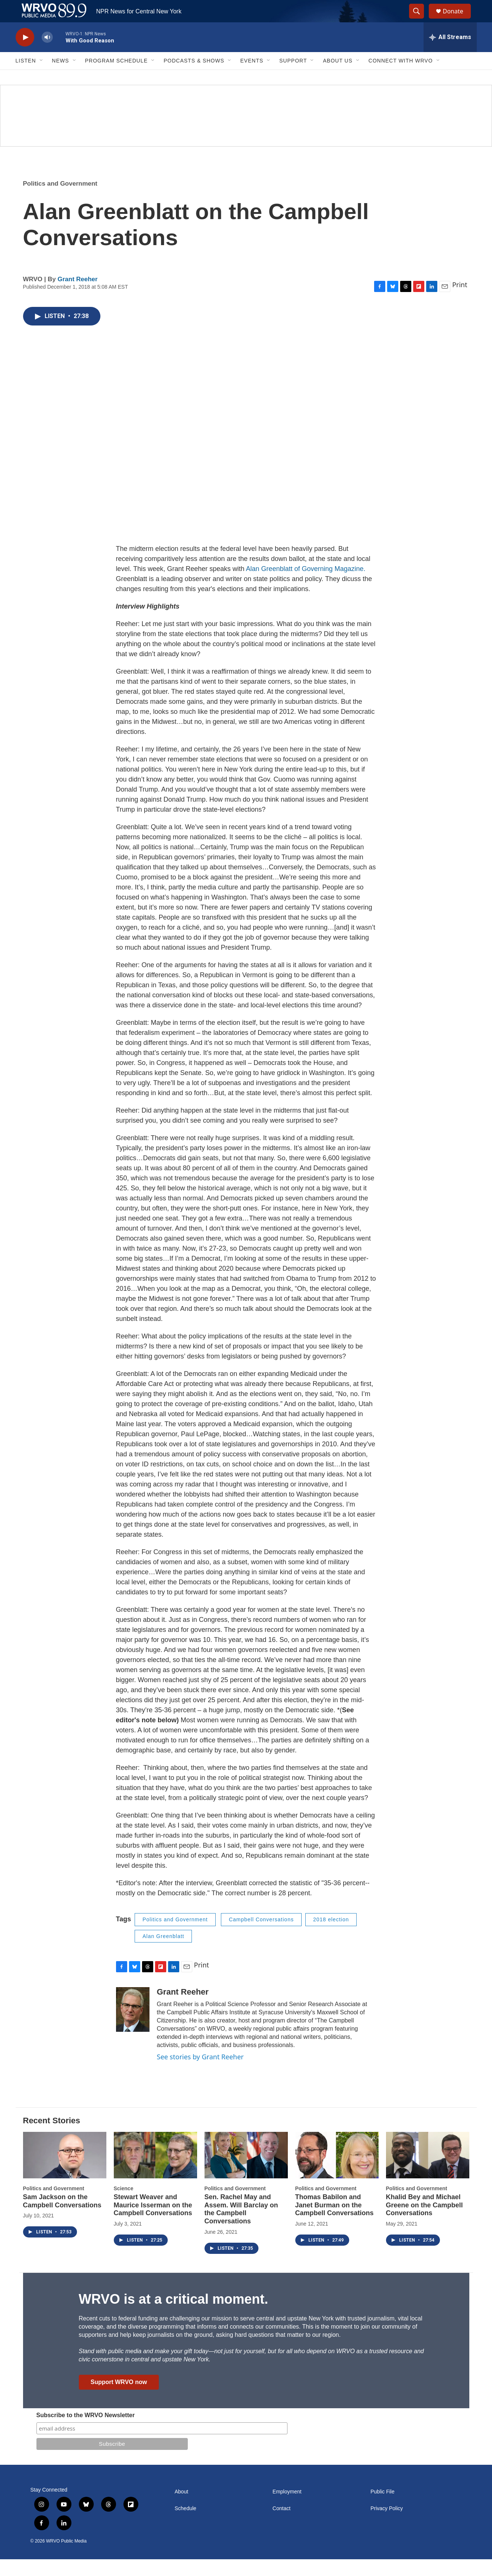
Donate (457, 19)
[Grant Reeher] (132, 2026)
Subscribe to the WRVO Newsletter (85, 2432)
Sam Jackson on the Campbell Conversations (62, 2218)
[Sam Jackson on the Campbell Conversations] (64, 2172)
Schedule (185, 2525)
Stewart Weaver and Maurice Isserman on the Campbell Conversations (153, 2222)
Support (293, 77)
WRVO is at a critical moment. (173, 2315)
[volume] (47, 54)
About (182, 2508)
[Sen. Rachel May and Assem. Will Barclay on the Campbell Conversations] (246, 2172)
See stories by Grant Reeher (200, 2073)
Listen (26, 77)
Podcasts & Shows (194, 77)
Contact (281, 2525)
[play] (25, 54)
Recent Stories (51, 2137)
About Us (337, 77)
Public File (382, 2508)
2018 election (331, 1936)
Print (459, 301)
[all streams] (450, 54)
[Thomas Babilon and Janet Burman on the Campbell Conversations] (337, 2172)
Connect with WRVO (401, 77)
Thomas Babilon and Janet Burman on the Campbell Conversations (334, 2222)
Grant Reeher (78, 295)
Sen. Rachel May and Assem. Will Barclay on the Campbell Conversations (241, 2226)
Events (251, 77)
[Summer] (246, 132)
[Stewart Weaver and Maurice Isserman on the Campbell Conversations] (155, 2172)
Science (124, 2205)
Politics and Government (60, 200)
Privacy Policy (386, 2525)
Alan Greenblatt (163, 1953)
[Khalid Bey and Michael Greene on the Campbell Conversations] (427, 2172)
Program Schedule (116, 77)
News (60, 77)
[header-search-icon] (420, 19)
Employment (287, 2508)
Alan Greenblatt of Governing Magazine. (305, 585)
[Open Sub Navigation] (42, 77)
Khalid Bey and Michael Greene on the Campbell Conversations (424, 2222)
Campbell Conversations (261, 1936)
